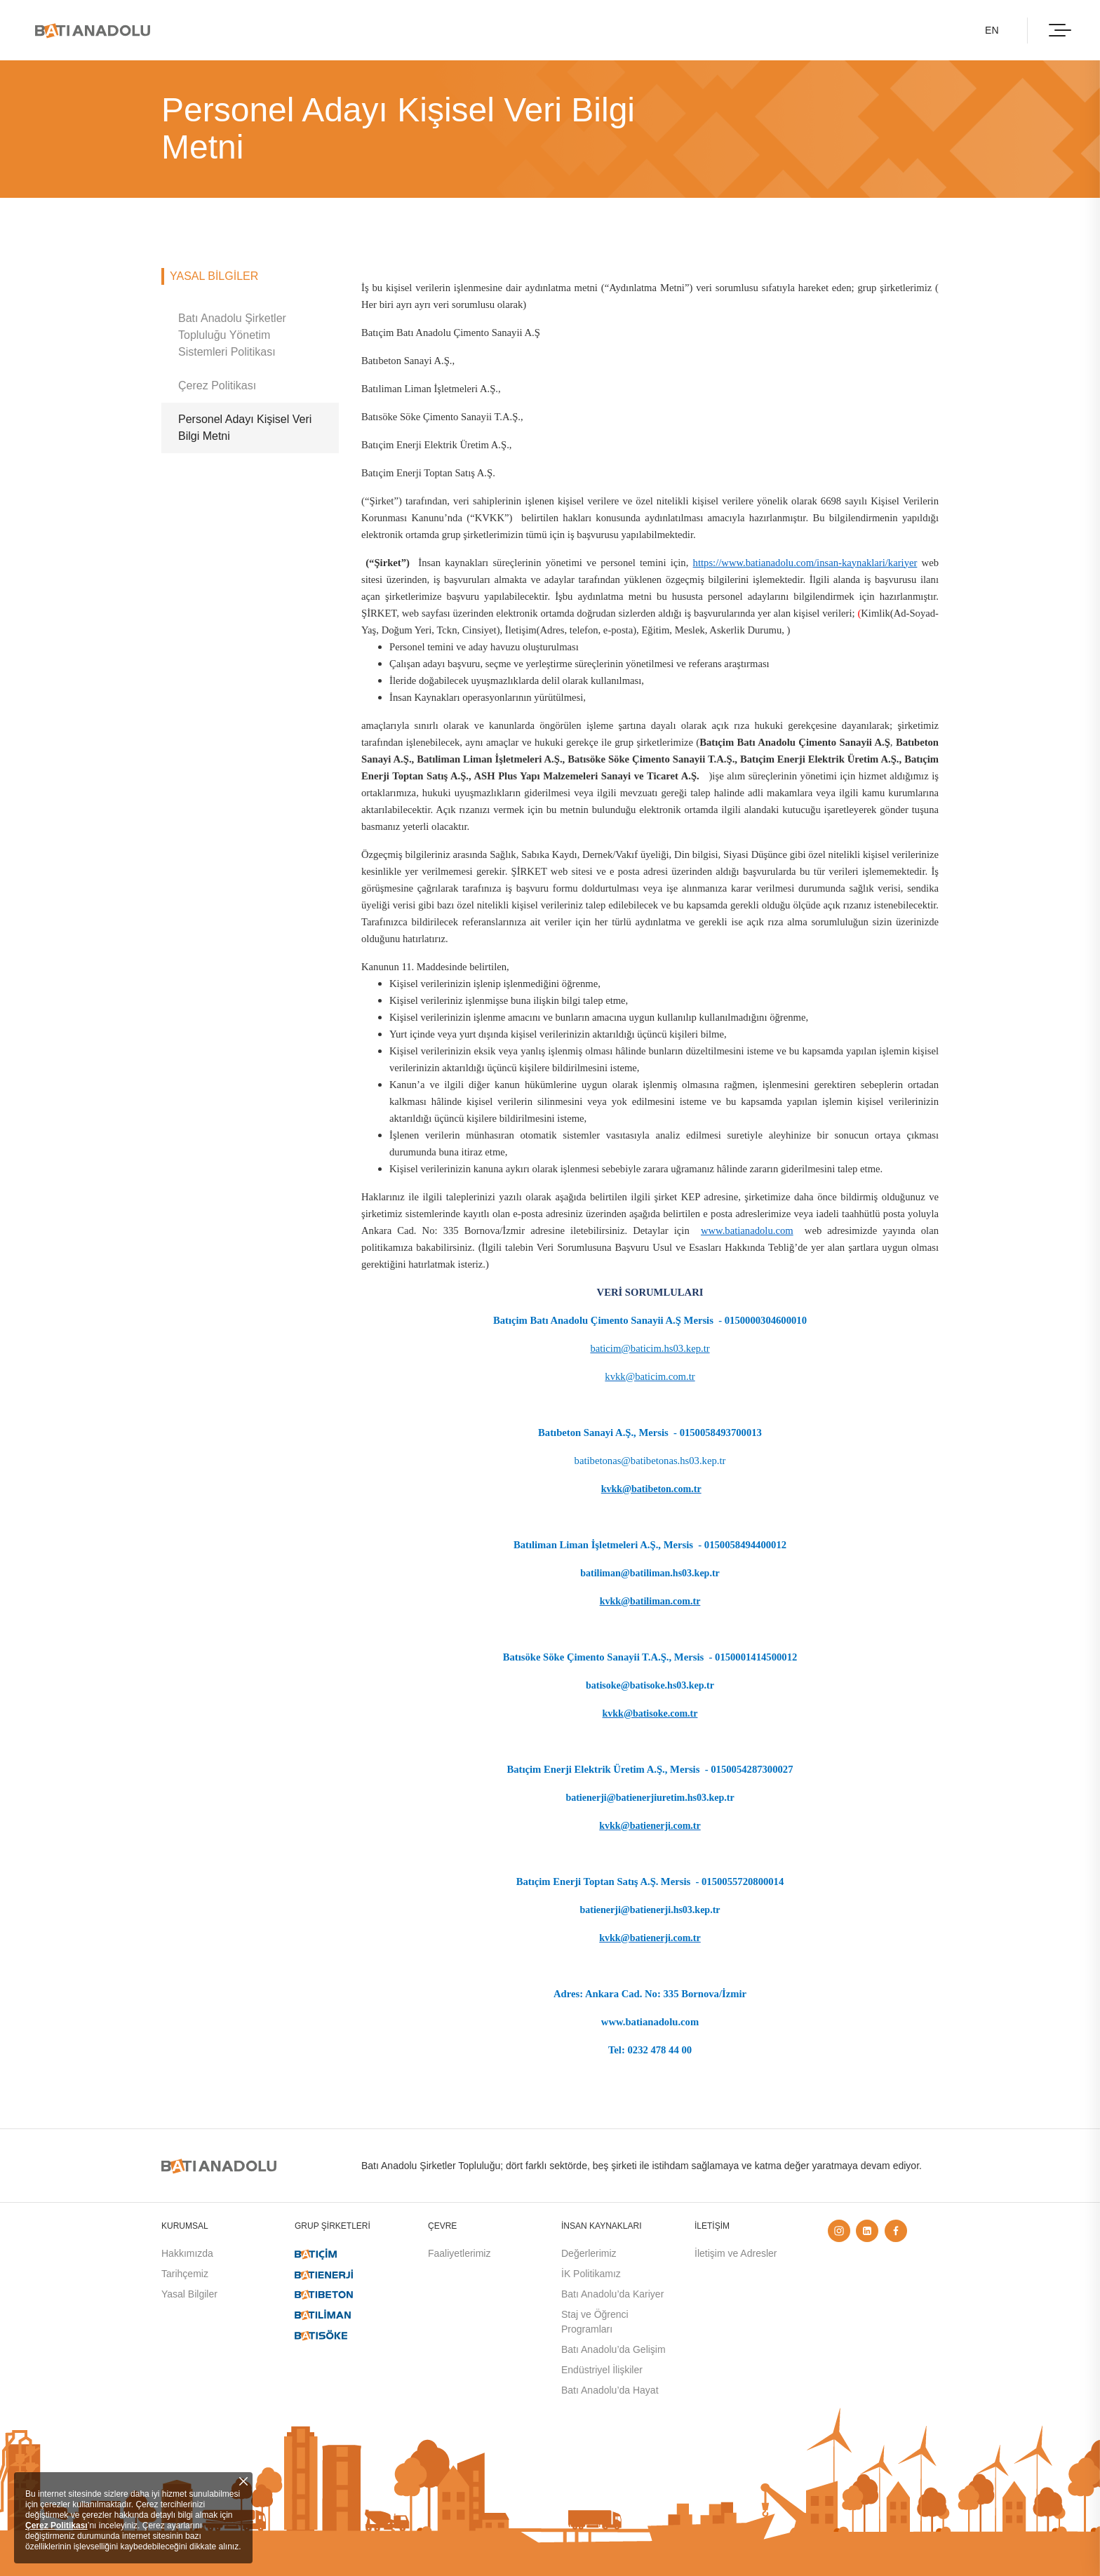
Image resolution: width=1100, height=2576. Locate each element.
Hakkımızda (187, 2253)
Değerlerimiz (589, 2253)
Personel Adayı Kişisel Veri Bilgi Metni (244, 427)
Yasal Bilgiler (189, 2294)
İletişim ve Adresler (736, 2253)
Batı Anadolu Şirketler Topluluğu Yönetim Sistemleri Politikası (232, 335)
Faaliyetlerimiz (459, 2253)
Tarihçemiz (184, 2273)
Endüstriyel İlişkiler (602, 2369)
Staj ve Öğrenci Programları (595, 2322)
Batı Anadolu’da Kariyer (612, 2294)
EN (990, 30)
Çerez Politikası (56, 2525)
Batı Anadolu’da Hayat (610, 2390)
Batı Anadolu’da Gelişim (613, 2349)
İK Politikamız (591, 2273)
